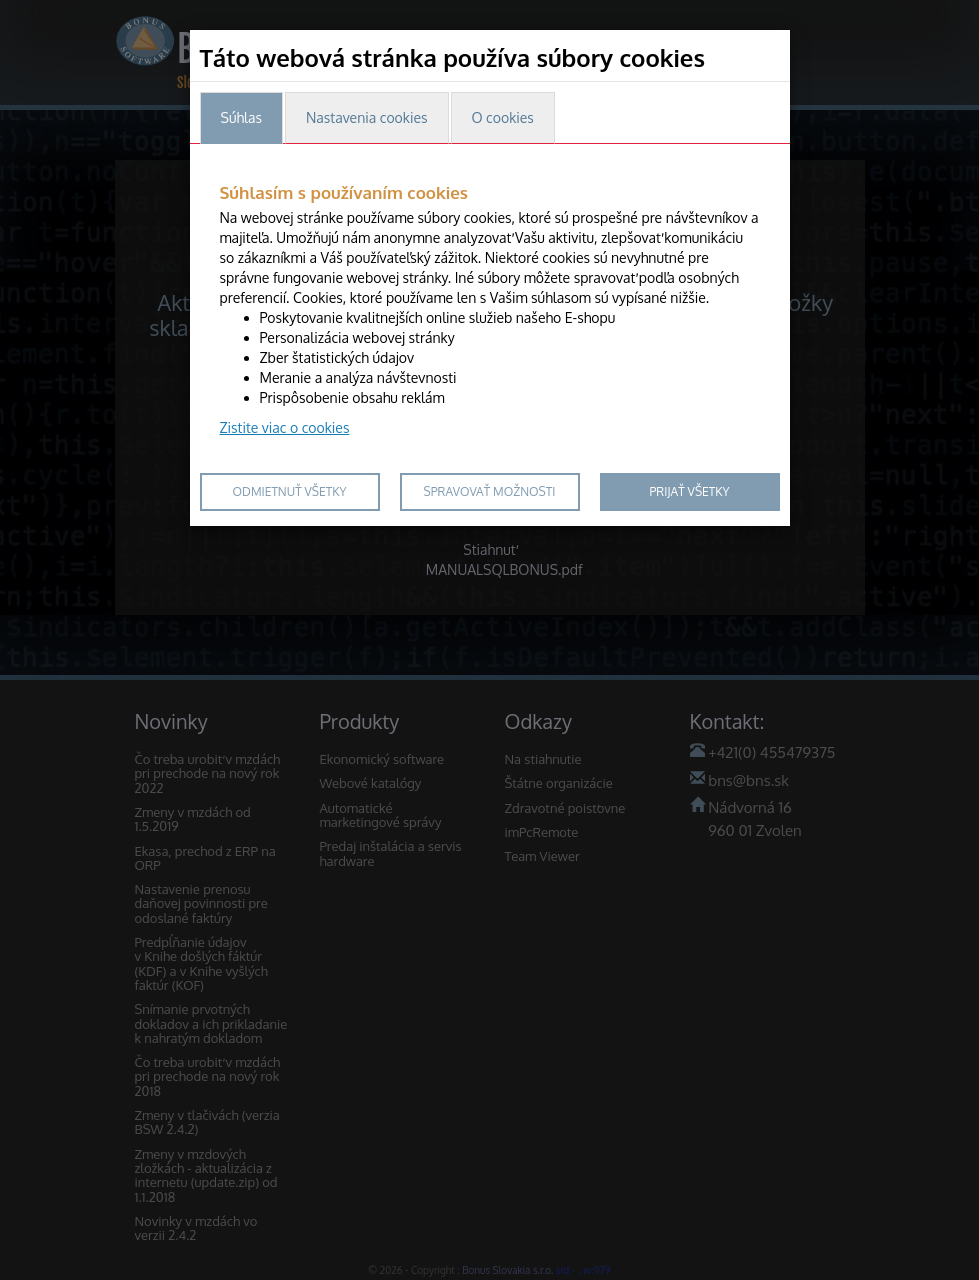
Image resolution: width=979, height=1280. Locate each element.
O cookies (503, 117)
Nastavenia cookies (367, 117)
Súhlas (241, 117)
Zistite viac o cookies (285, 427)
